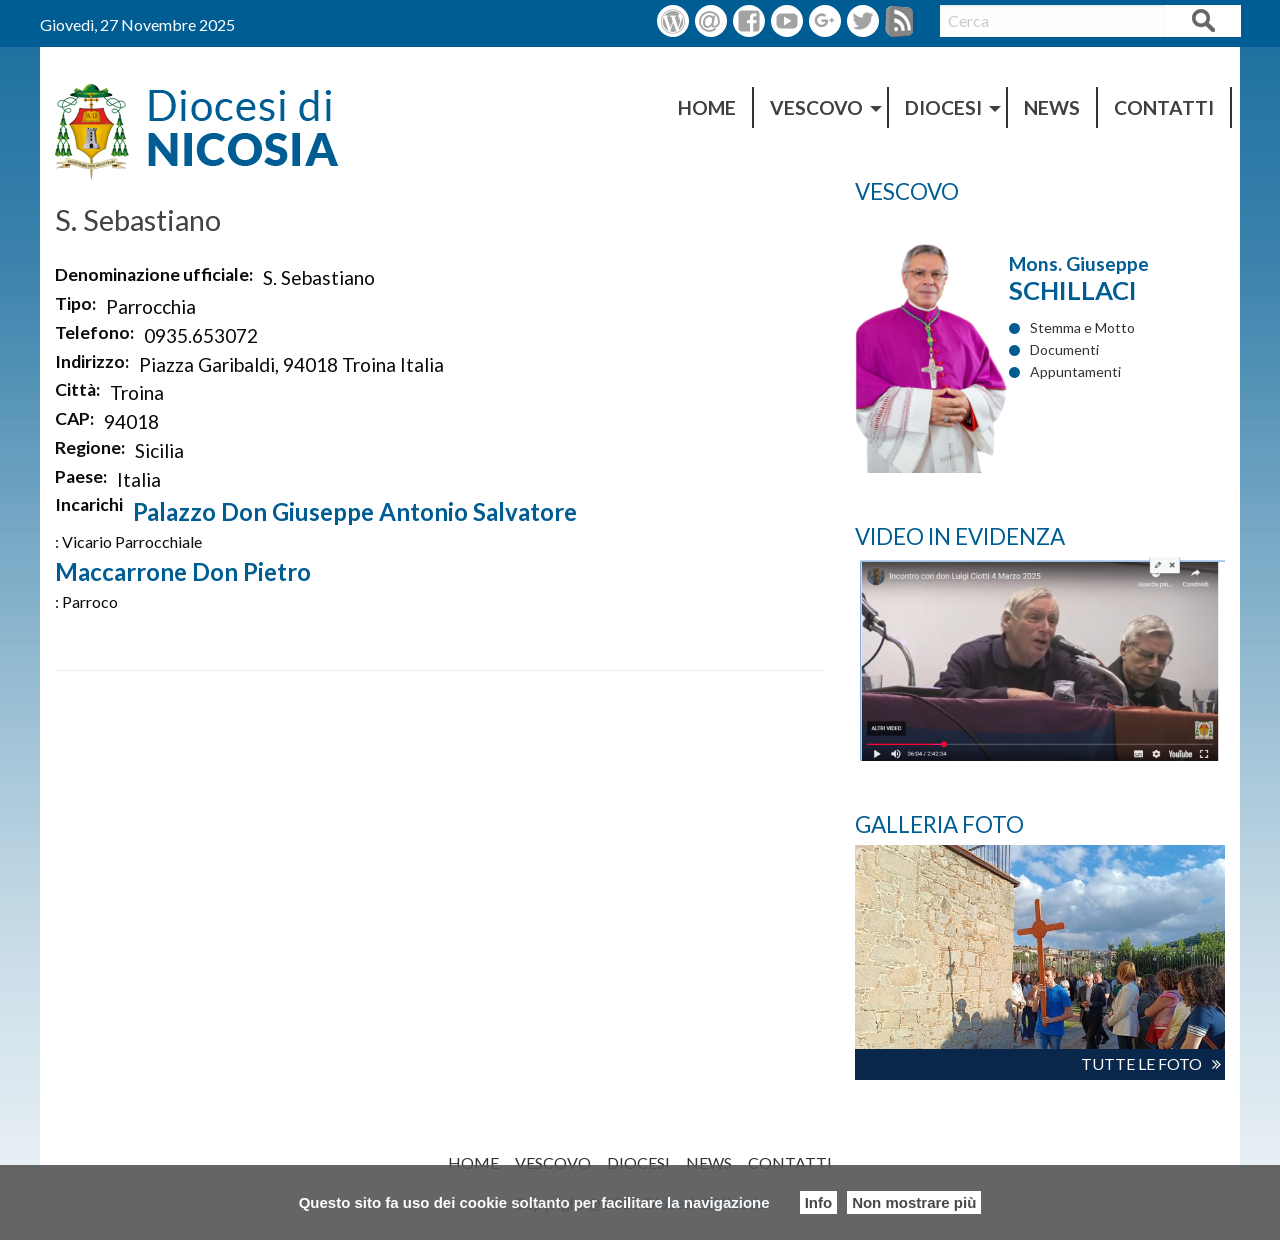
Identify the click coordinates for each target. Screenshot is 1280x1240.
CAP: (74, 418)
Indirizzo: (92, 361)
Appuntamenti (1075, 371)
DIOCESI (943, 107)
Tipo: (75, 303)
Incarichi (89, 504)
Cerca (1203, 23)
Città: (77, 389)
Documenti (1064, 349)
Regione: (90, 447)
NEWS (1052, 107)
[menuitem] (708, 108)
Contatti (1164, 107)
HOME (707, 107)
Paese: (81, 476)
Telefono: (94, 332)
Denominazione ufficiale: (154, 274)
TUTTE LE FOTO (1141, 1063)
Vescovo (816, 107)
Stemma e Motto (1082, 327)
